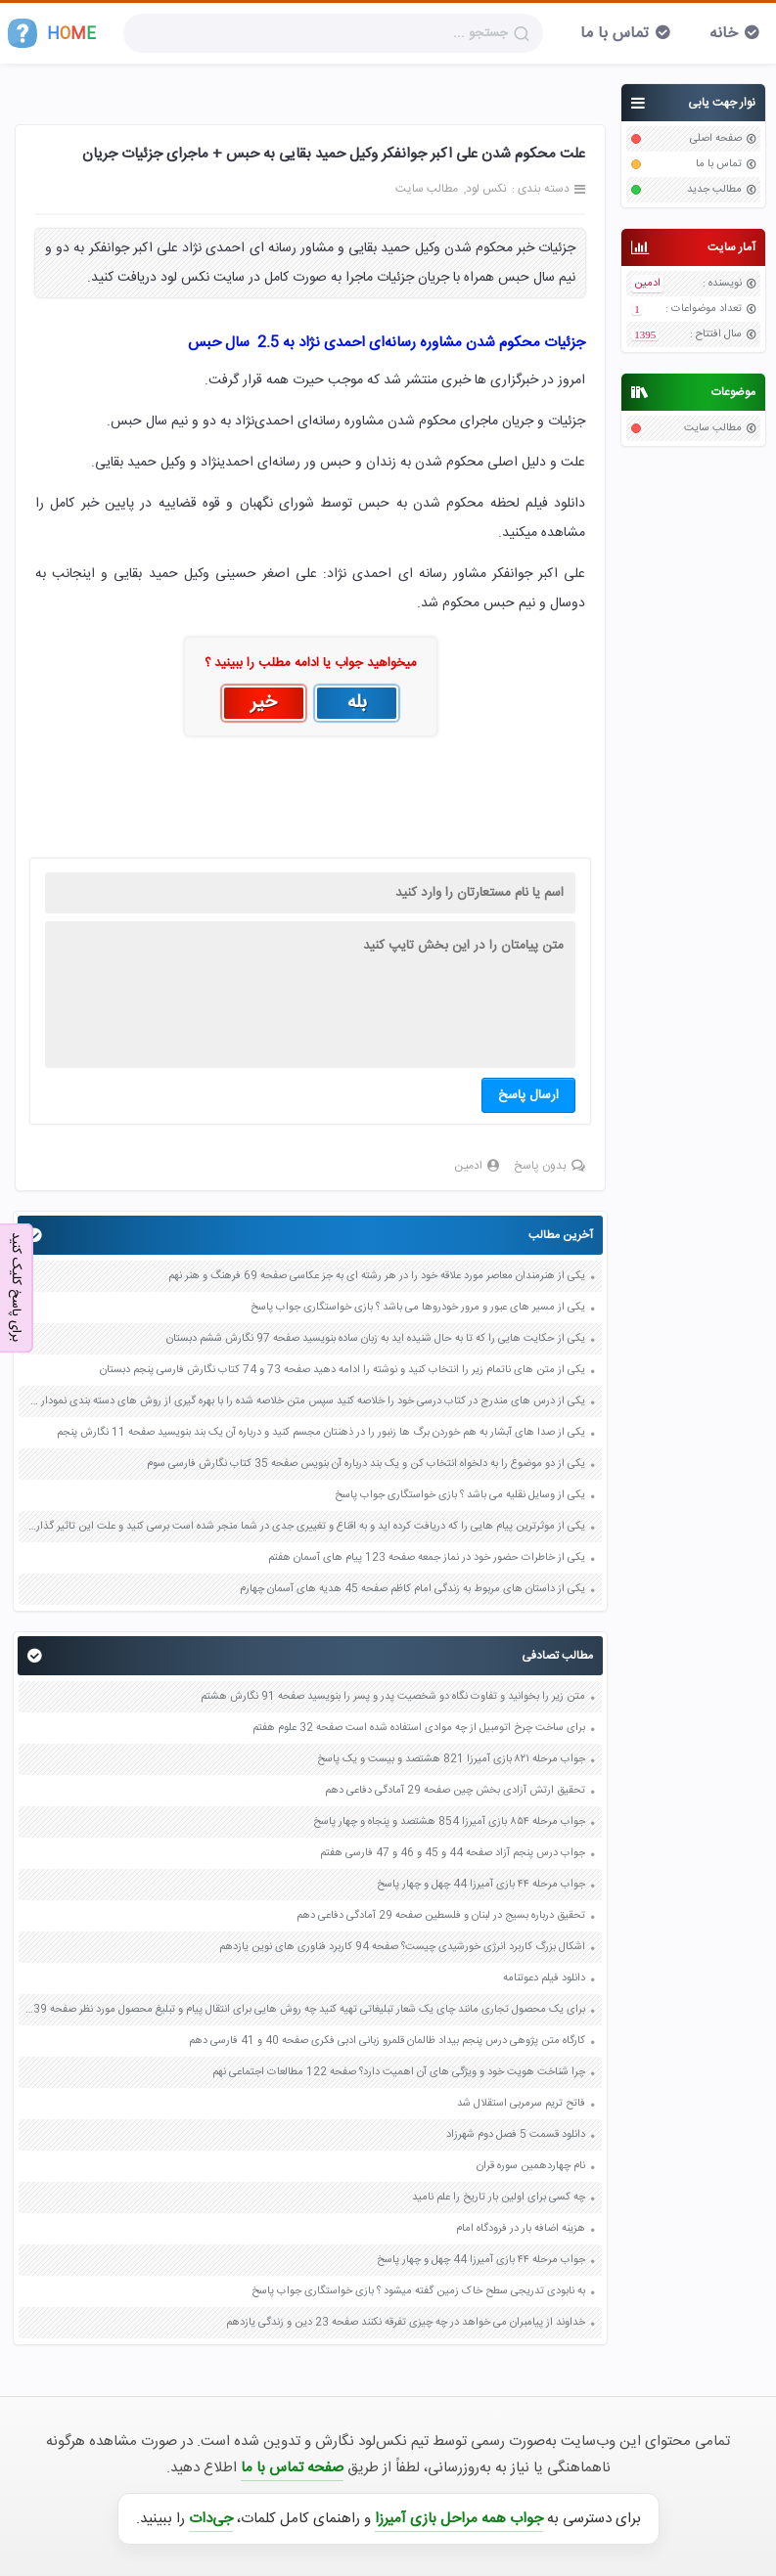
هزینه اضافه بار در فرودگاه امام (520, 2229)
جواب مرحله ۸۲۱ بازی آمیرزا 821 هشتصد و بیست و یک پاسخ (451, 1759)
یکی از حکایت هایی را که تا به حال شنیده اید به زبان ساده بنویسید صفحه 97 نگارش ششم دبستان (375, 1339)
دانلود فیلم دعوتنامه (544, 1978)
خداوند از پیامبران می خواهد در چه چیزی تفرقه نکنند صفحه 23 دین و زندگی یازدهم (405, 2323)
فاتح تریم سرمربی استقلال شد (521, 2103)
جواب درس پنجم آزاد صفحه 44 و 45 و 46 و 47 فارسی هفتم (452, 1853)
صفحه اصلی (716, 139)
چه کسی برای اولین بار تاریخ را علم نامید (498, 2197)
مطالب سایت (713, 428)
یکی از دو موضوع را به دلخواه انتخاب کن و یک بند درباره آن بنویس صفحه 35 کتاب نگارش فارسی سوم (366, 1464)
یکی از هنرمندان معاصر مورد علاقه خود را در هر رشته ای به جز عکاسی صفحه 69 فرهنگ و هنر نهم (376, 1276)
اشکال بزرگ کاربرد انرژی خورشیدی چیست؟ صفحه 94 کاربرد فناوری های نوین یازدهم (402, 1947)
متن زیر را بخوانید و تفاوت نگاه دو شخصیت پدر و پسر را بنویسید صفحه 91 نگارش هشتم (393, 1697)
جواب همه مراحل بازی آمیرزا (459, 2519)
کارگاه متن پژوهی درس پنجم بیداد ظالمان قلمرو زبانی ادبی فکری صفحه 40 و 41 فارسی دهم (387, 2041)
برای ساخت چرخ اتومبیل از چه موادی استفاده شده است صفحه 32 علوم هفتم (418, 1728)
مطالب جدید (714, 190)
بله (357, 703)
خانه (723, 34)
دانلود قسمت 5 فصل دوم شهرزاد (515, 2135)
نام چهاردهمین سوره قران (531, 2166)
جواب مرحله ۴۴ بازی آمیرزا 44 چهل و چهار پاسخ (481, 1884)
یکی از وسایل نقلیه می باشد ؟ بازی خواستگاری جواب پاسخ (460, 1495)
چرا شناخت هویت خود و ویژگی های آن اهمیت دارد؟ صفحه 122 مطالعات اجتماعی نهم (398, 2072)
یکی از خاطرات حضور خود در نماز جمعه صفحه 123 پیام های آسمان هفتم (426, 1558)
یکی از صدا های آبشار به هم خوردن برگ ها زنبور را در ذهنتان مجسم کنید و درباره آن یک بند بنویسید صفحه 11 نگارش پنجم (321, 1433)
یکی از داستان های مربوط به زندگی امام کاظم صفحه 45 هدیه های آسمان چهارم (412, 1589)
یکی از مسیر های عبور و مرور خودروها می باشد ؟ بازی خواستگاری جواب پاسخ (418, 1307)
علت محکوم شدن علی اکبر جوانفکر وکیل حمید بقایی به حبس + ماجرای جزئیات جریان (333, 154)
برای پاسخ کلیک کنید (15, 1287)
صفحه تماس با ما (292, 2468)
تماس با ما (614, 34)
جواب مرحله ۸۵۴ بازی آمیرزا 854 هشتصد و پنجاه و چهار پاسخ (449, 1822)
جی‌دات (211, 2519)
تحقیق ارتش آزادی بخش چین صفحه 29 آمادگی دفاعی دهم (455, 1790)
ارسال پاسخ (528, 1095)
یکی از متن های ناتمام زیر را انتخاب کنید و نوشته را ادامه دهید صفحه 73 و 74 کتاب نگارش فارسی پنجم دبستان (342, 1370)
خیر (264, 703)
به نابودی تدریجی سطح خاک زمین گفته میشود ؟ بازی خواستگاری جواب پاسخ (418, 2291)
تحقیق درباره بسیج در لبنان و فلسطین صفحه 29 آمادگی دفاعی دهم (441, 1916)
